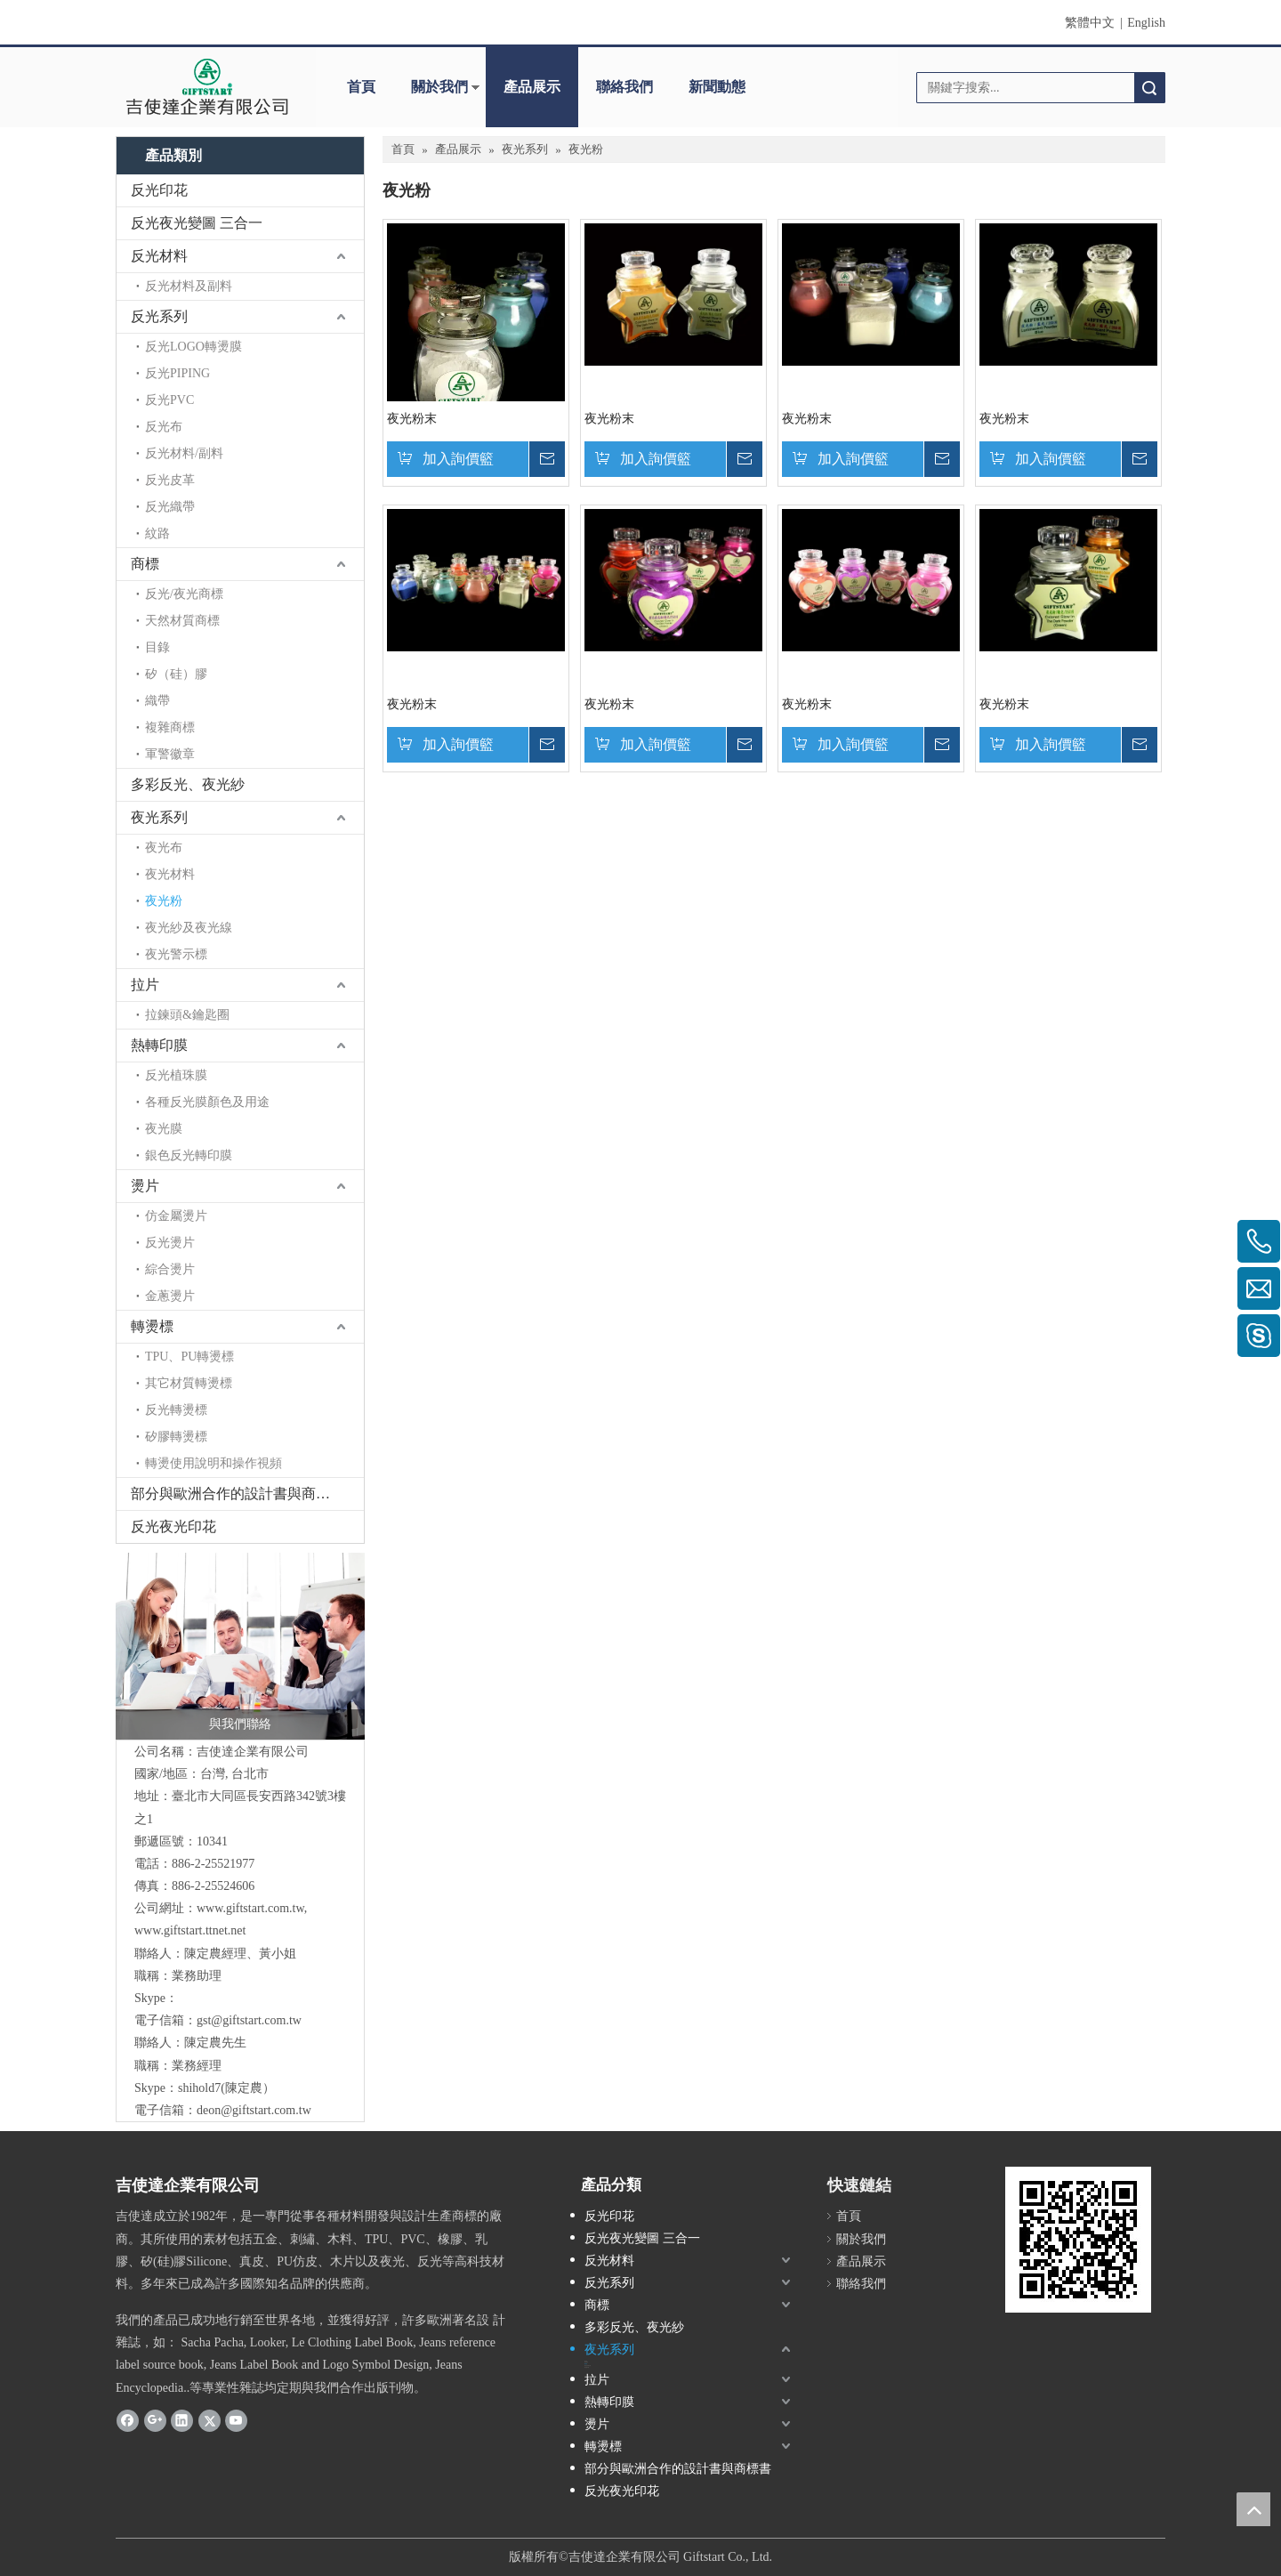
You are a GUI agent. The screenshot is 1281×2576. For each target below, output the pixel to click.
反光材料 (159, 255)
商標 (145, 563)
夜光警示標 (176, 954)
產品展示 (532, 86)
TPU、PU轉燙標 (189, 1356)
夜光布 (163, 847)
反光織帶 (170, 506)
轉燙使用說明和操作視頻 (213, 1463)
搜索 (1149, 87)
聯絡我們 (624, 86)
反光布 (163, 426)
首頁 (361, 86)
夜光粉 (163, 901)
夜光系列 (159, 817)
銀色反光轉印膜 (188, 1155)
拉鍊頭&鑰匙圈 (187, 1015)
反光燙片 (170, 1242)
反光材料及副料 (188, 286)
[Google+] (155, 2420)
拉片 (145, 984)
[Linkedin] (182, 2420)
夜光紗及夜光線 (188, 927)
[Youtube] (236, 2420)
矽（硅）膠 (176, 674)
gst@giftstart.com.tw (249, 2020)
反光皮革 (170, 480)
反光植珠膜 (176, 1075)
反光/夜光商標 (184, 594)
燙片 (145, 1185)
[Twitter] (209, 2420)
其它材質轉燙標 (188, 1383)
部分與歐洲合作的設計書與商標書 (237, 1493)
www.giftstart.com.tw (250, 1908)
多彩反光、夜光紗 (188, 784)
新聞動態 (717, 86)
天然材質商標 (182, 620)
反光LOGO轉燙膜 (193, 346)
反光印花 (159, 190)
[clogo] (207, 87)
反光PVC (169, 400)
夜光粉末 (412, 418)
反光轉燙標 (176, 1410)
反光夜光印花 (173, 1526)
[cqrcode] (1078, 2240)
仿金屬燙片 (176, 1216)
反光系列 (159, 316)
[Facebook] (128, 2420)
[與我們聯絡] (240, 1646)
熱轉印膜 (159, 1045)
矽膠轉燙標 (176, 1436)
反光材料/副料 (184, 453)
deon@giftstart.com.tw (254, 2110)
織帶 (157, 700)
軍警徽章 (170, 754)
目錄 (157, 647)
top (1253, 2509)
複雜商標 (170, 727)
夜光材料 (170, 874)
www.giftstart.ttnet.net (190, 1930)
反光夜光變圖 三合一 (196, 222)
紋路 (157, 533)
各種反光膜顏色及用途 (207, 1102)
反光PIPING (177, 373)
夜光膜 (163, 1128)
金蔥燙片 (170, 1296)
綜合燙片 (170, 1269)
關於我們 (439, 86)
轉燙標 (152, 1326)
